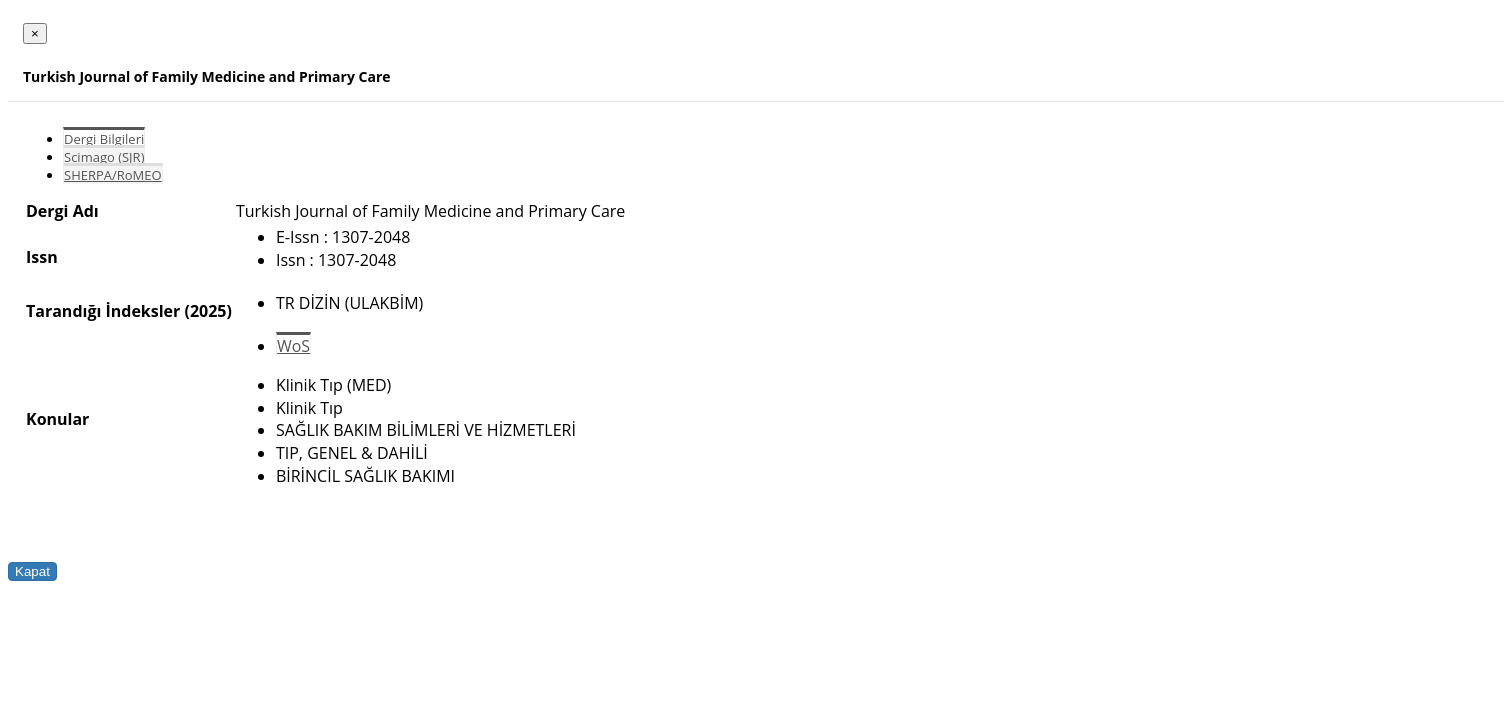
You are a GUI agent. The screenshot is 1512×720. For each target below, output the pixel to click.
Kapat (32, 571)
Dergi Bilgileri (104, 139)
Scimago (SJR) (104, 157)
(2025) (207, 311)
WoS (293, 346)
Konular (57, 419)
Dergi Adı (62, 211)
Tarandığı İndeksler (103, 311)
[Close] (35, 33)
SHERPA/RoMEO (113, 175)
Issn (42, 257)
